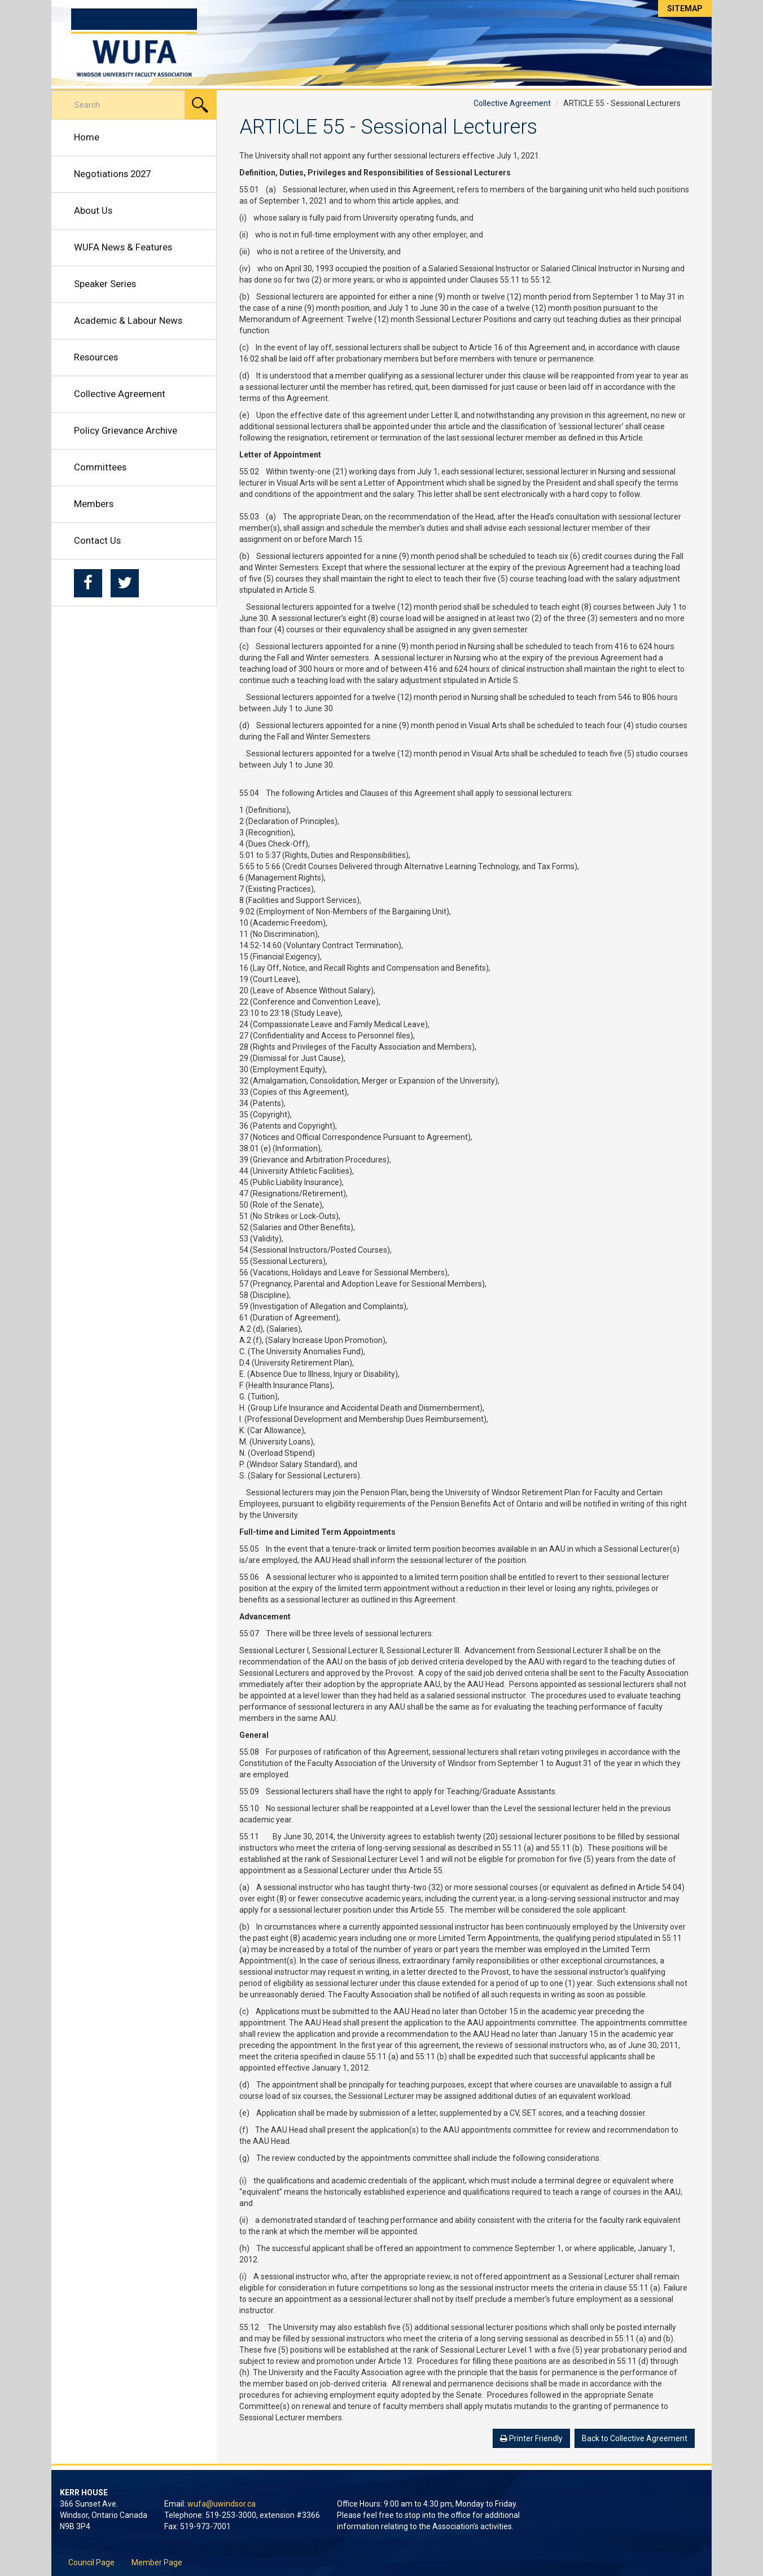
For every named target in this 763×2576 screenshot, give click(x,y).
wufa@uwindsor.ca (221, 2503)
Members (93, 503)
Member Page (156, 2562)
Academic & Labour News (128, 320)
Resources (96, 357)
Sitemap (685, 8)
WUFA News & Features (123, 247)
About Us (93, 210)
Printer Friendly (531, 2438)
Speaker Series (105, 283)
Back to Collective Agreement (634, 2438)
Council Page (91, 2562)
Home (86, 137)
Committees (100, 467)
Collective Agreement (119, 393)
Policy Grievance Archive (125, 430)
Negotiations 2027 (112, 173)
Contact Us (97, 540)
